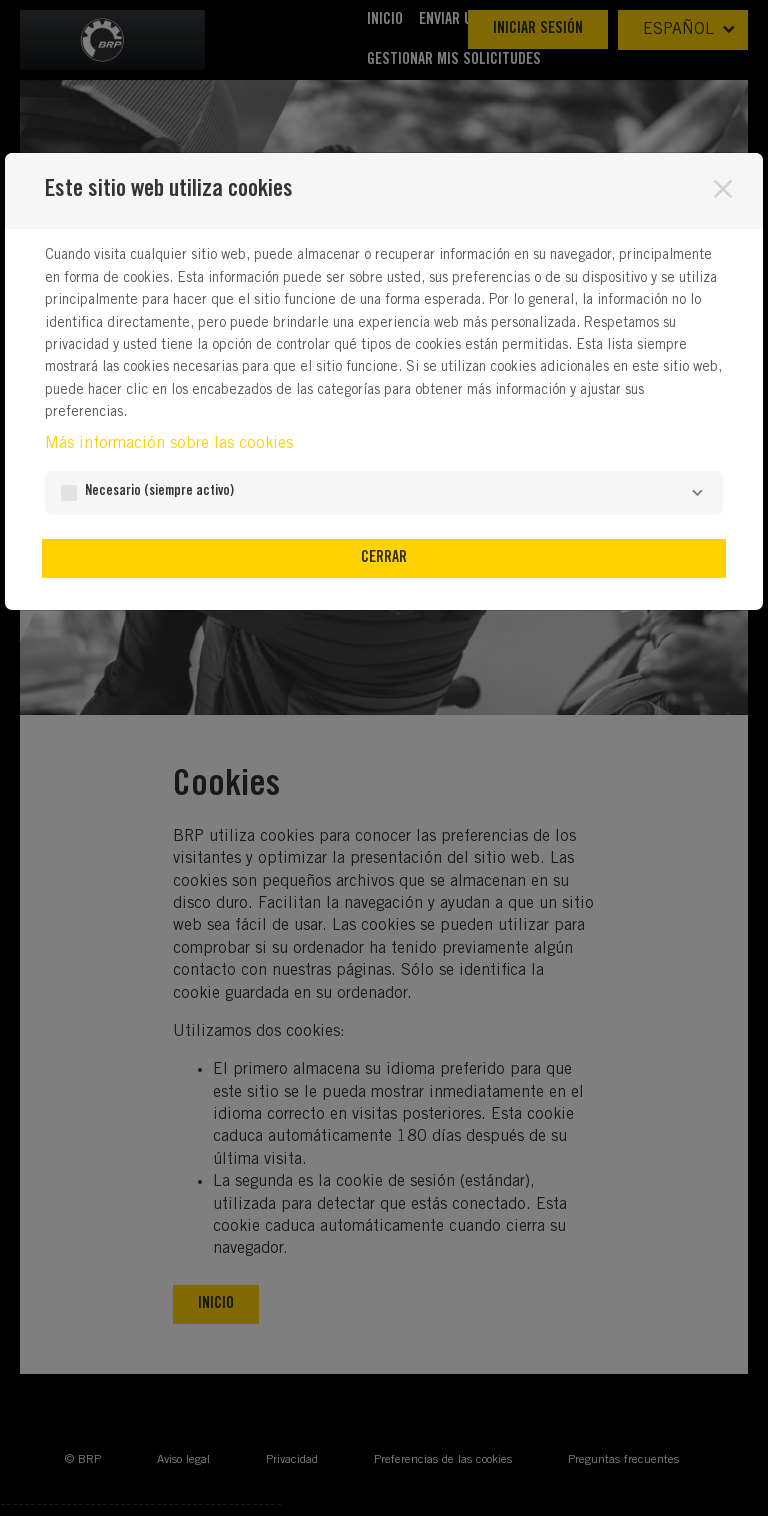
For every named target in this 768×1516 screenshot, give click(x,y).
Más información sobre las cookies (169, 444)
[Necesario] (697, 493)
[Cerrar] (723, 189)
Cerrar (384, 558)
